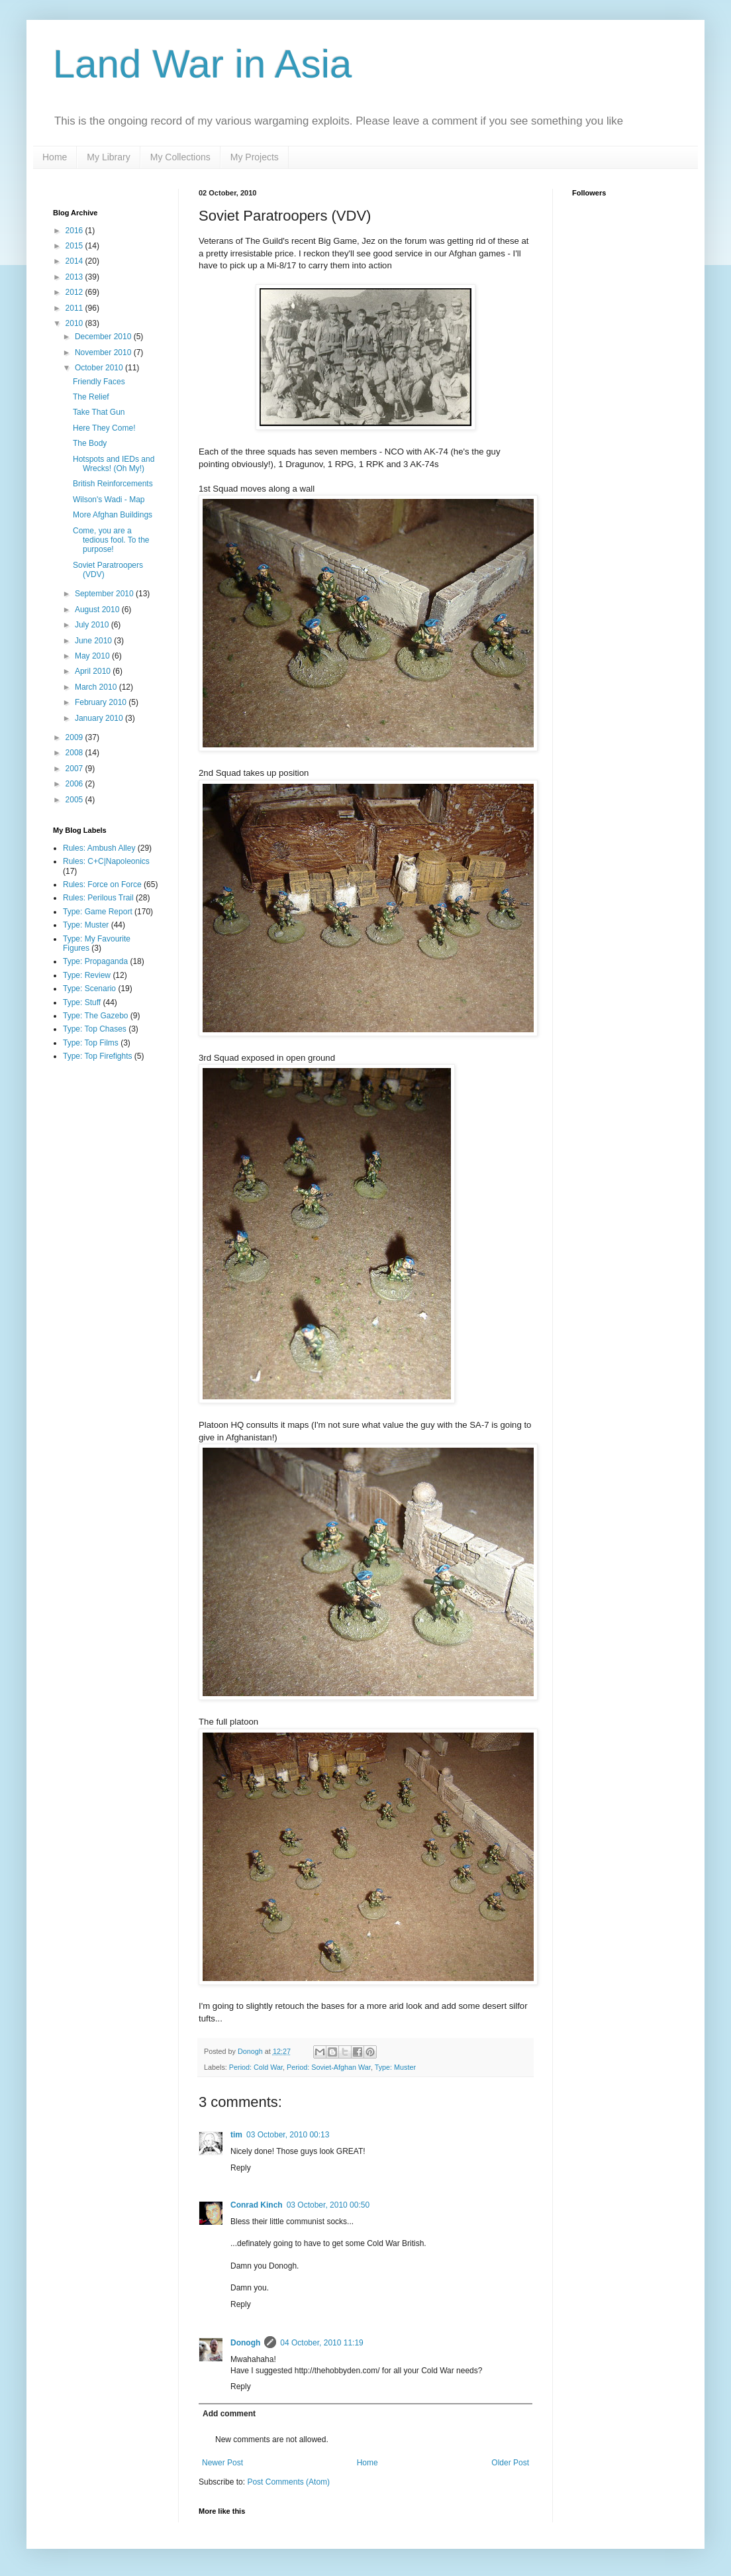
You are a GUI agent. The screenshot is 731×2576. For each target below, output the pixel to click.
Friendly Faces (99, 381)
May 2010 (93, 656)
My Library (108, 157)
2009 (75, 737)
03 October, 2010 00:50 (328, 2205)
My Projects (254, 157)
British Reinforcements (113, 483)
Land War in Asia (202, 64)
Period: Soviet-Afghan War (329, 2067)
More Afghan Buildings (112, 514)
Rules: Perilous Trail (98, 897)
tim (236, 2134)
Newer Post (222, 2462)
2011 (75, 308)
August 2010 (98, 609)
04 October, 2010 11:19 (321, 2342)
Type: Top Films (91, 1042)
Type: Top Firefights (97, 1056)
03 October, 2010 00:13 (287, 2134)
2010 (75, 323)
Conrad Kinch (256, 2205)
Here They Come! (104, 428)
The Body (90, 443)
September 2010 (105, 593)
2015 (75, 245)
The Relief (91, 397)
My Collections (180, 157)
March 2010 (97, 687)
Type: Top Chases (94, 1029)
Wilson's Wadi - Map (109, 499)
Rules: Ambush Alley (99, 848)
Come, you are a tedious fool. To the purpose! (111, 540)
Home (54, 157)
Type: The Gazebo (95, 1015)
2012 (75, 292)
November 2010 (104, 352)
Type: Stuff (82, 1002)
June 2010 (94, 640)
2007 (75, 768)
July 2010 (93, 624)
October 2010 (100, 367)
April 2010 (94, 671)
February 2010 (101, 702)
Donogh (245, 2342)
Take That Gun (99, 412)
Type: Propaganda (95, 961)
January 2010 (100, 718)
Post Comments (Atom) (288, 2482)
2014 (75, 261)
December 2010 (104, 336)
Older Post (510, 2462)
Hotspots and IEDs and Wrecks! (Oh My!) (113, 464)
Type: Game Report (97, 911)
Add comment (229, 2413)
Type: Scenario (89, 988)
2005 (75, 799)
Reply (240, 2168)
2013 (75, 277)
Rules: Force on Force (102, 884)
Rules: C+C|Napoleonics (106, 861)
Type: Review (87, 975)
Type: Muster (395, 2067)
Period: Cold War (256, 2067)
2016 (75, 230)
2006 (75, 783)
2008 (75, 752)
